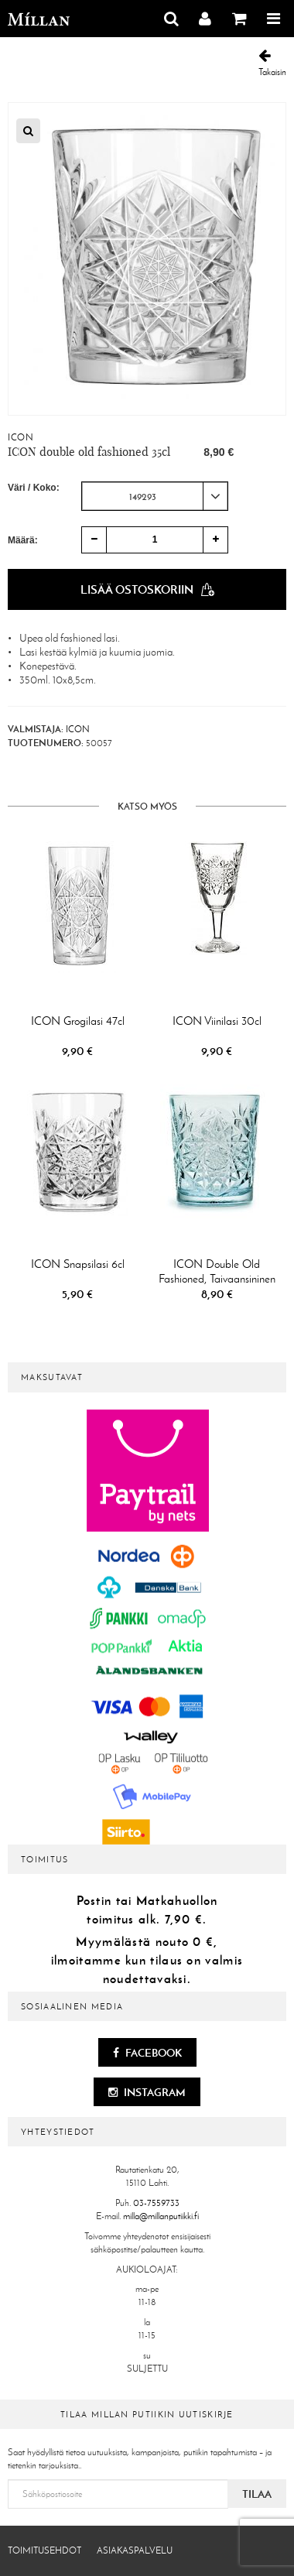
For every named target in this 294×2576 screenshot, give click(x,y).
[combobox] (154, 496)
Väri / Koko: (34, 487)
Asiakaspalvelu (135, 2550)
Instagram (147, 2092)
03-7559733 (156, 2202)
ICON (20, 437)
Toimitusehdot (44, 2550)
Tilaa (257, 2494)
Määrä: (23, 540)
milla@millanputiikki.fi (161, 2216)
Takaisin (272, 63)
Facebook (147, 2053)
